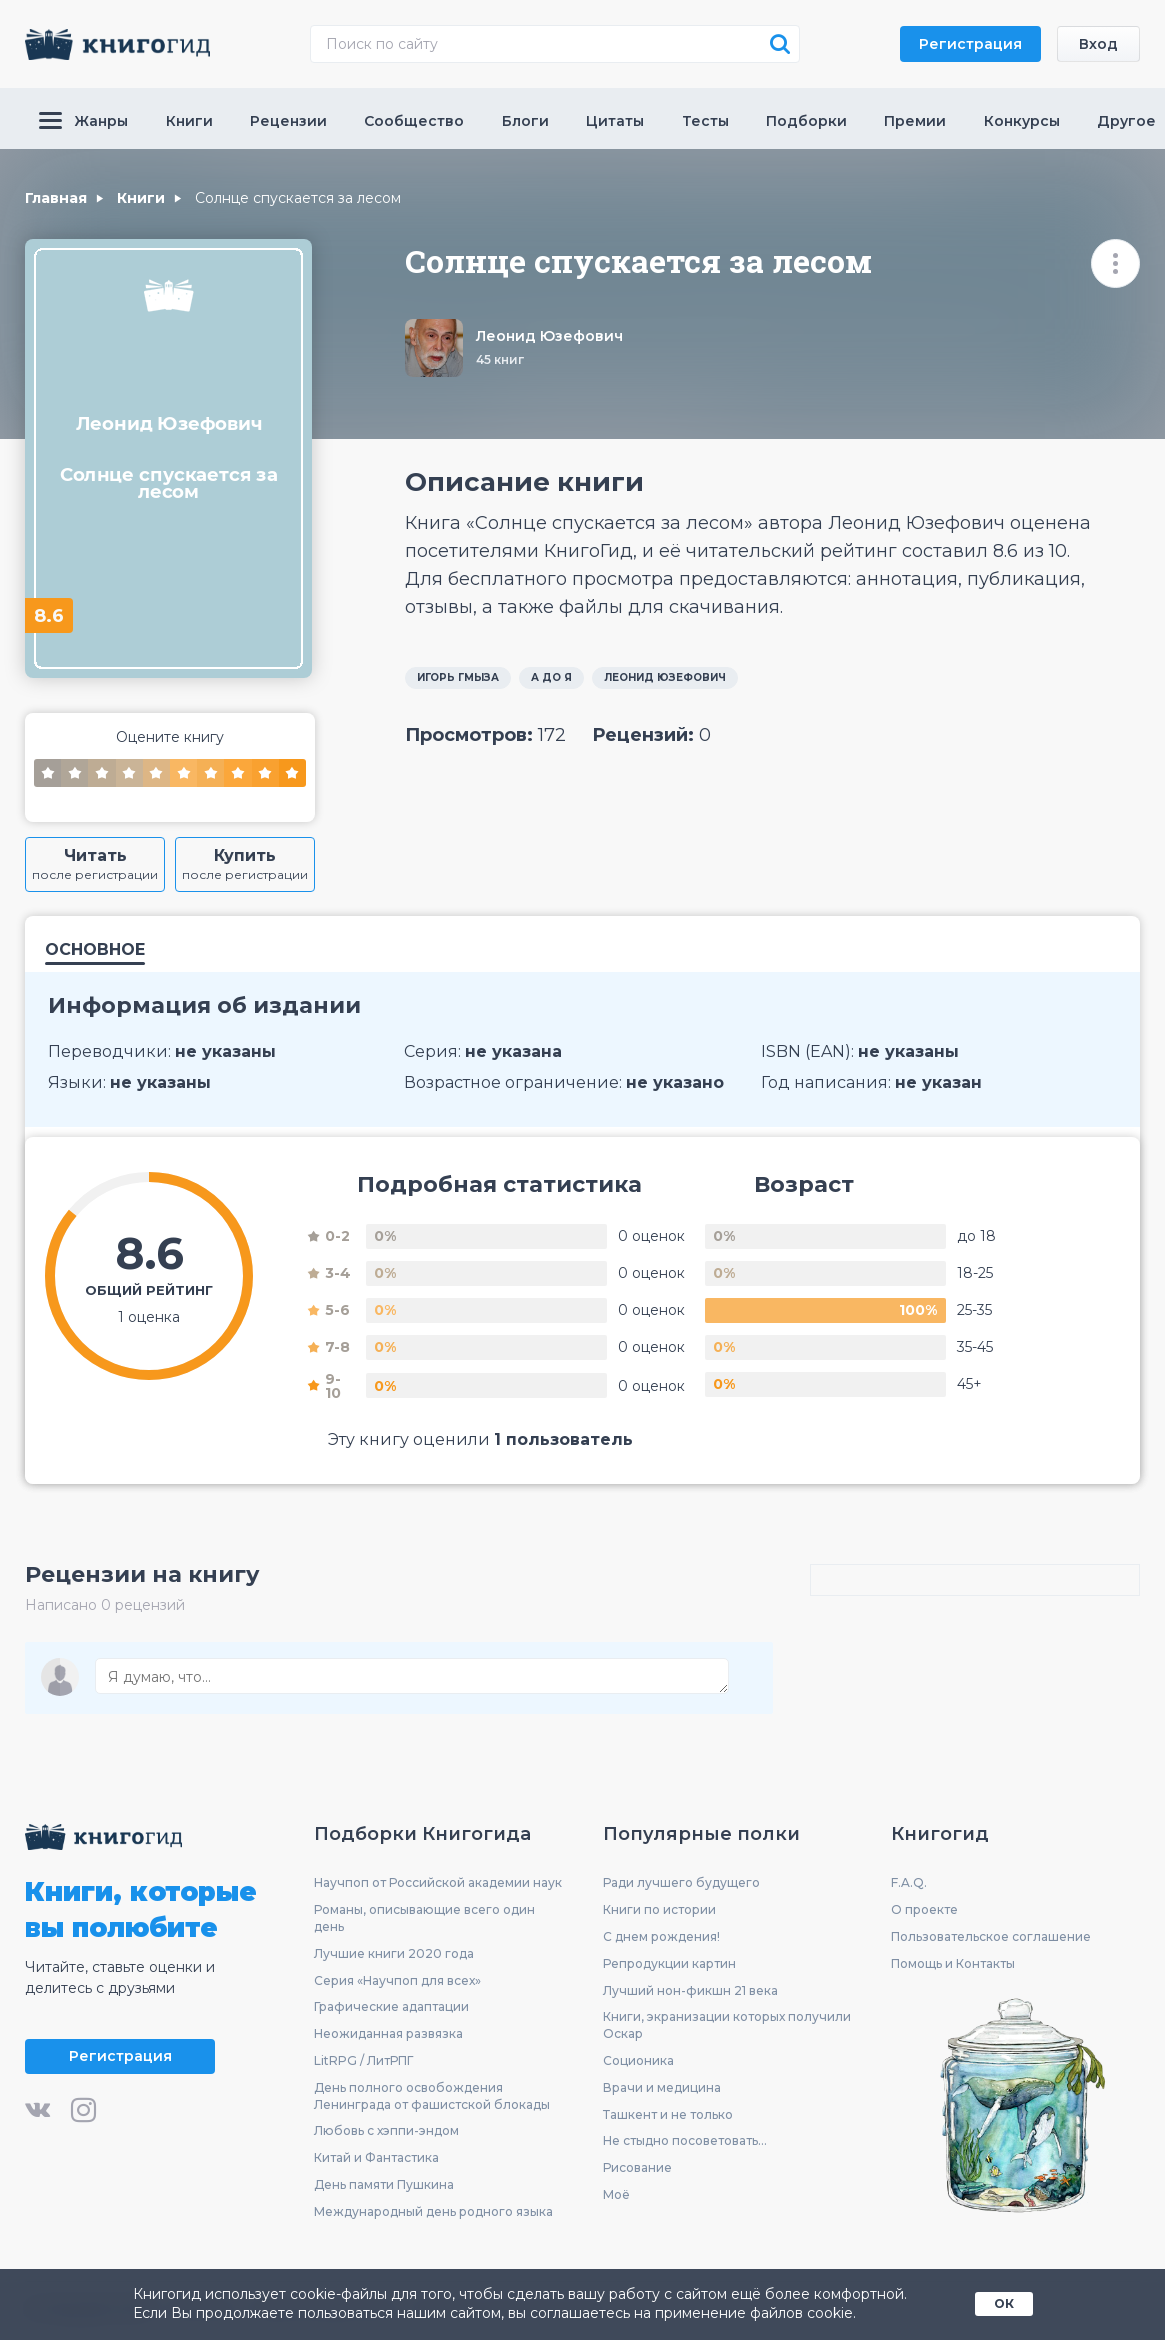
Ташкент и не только (668, 2114)
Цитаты (615, 121)
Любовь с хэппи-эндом (386, 2130)
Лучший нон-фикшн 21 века (690, 1990)
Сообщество (414, 121)
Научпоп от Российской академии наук (438, 1882)
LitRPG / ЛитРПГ (363, 2060)
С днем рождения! (661, 1936)
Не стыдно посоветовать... (685, 2140)
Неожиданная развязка (388, 2033)
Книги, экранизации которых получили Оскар (727, 2025)
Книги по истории (659, 1909)
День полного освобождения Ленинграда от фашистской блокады (432, 2096)
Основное (95, 950)
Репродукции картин (669, 1963)
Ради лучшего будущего (681, 1882)
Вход (1098, 44)
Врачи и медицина (662, 2087)
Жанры (83, 121)
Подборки (806, 121)
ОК (1004, 2303)
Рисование (637, 2167)
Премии (915, 121)
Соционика (638, 2060)
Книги (189, 121)
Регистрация (970, 44)
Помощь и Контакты (953, 1963)
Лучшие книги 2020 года (394, 1953)
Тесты (705, 121)
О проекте (924, 1909)
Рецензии (288, 121)
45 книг (500, 359)
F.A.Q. (909, 1882)
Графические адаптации (391, 2006)
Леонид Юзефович (549, 336)
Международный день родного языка (433, 2211)
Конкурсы (1022, 121)
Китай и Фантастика (376, 2157)
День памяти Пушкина (384, 2184)
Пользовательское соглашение (991, 1936)
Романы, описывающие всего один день (424, 1918)
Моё (616, 2194)
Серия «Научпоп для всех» (397, 1980)
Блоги (525, 121)
